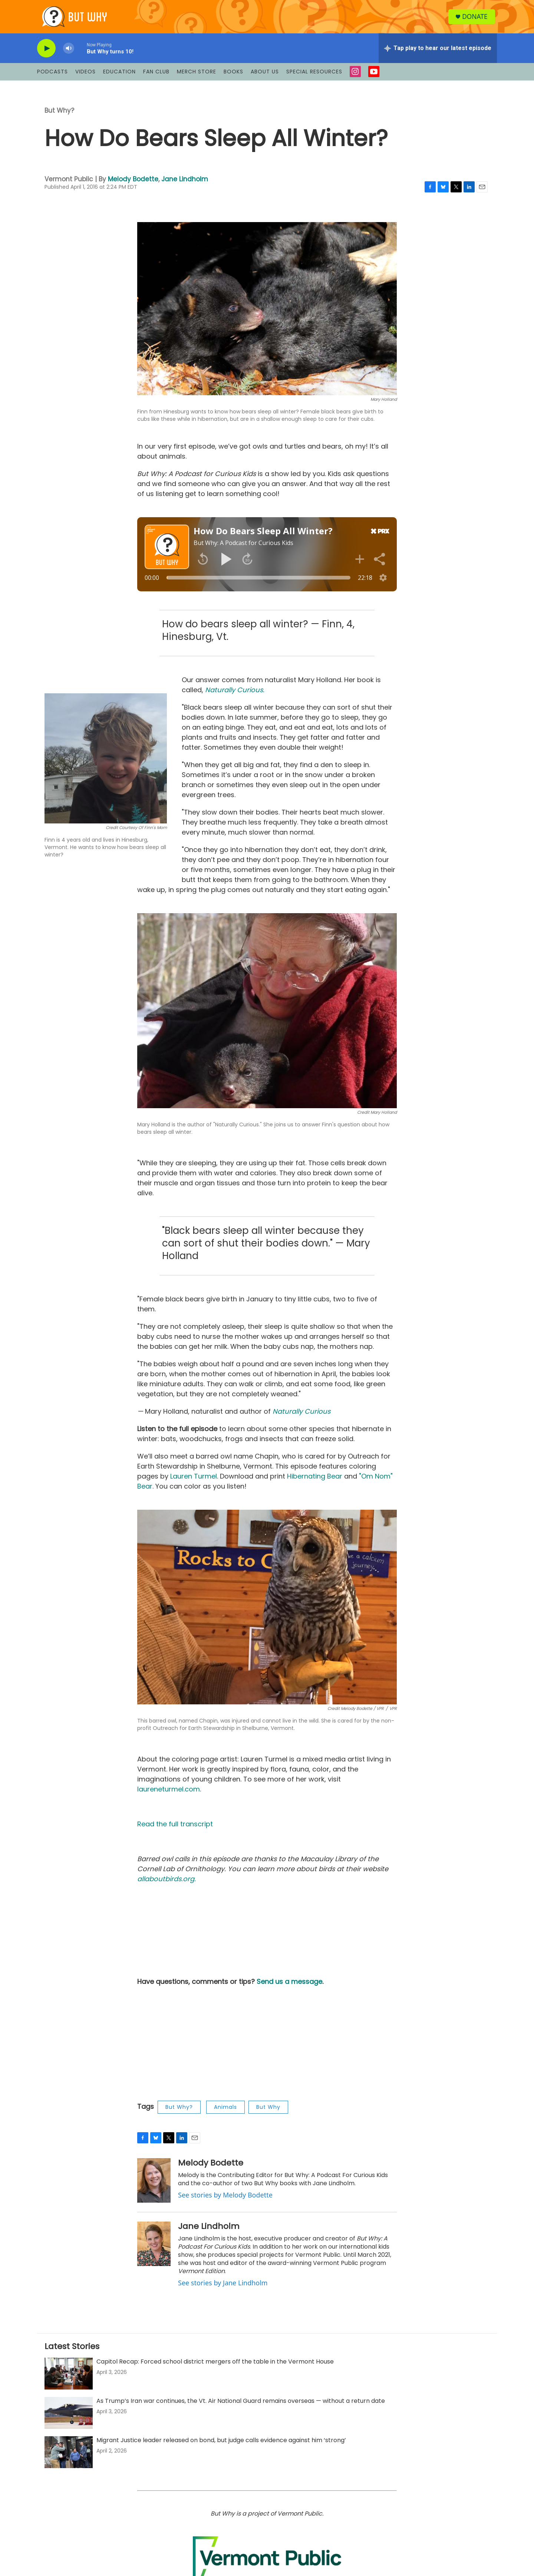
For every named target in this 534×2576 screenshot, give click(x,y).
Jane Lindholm (184, 184)
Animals (225, 2112)
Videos (85, 77)
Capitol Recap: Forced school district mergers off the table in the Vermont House (215, 2367)
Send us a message (289, 1987)
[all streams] (438, 54)
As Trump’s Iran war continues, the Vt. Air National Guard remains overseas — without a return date (240, 2406)
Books (233, 77)
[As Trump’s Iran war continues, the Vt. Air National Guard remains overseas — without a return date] (68, 2418)
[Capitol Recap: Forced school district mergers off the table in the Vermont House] (68, 2379)
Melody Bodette (133, 184)
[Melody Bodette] (154, 2186)
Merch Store (196, 77)
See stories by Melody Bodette (225, 2200)
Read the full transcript (175, 1829)
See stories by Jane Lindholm (223, 2288)
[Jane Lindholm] (154, 2249)
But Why (268, 2112)
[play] (46, 54)
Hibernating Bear (314, 1481)
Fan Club (156, 77)
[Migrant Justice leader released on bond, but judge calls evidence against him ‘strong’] (68, 2458)
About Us (265, 77)
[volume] (68, 54)
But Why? (59, 116)
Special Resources (314, 77)
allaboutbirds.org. (166, 1884)
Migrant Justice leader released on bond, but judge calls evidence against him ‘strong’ (221, 2445)
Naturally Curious (301, 1416)
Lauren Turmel (193, 1481)
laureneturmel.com (168, 1794)
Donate (476, 19)
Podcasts (52, 77)
